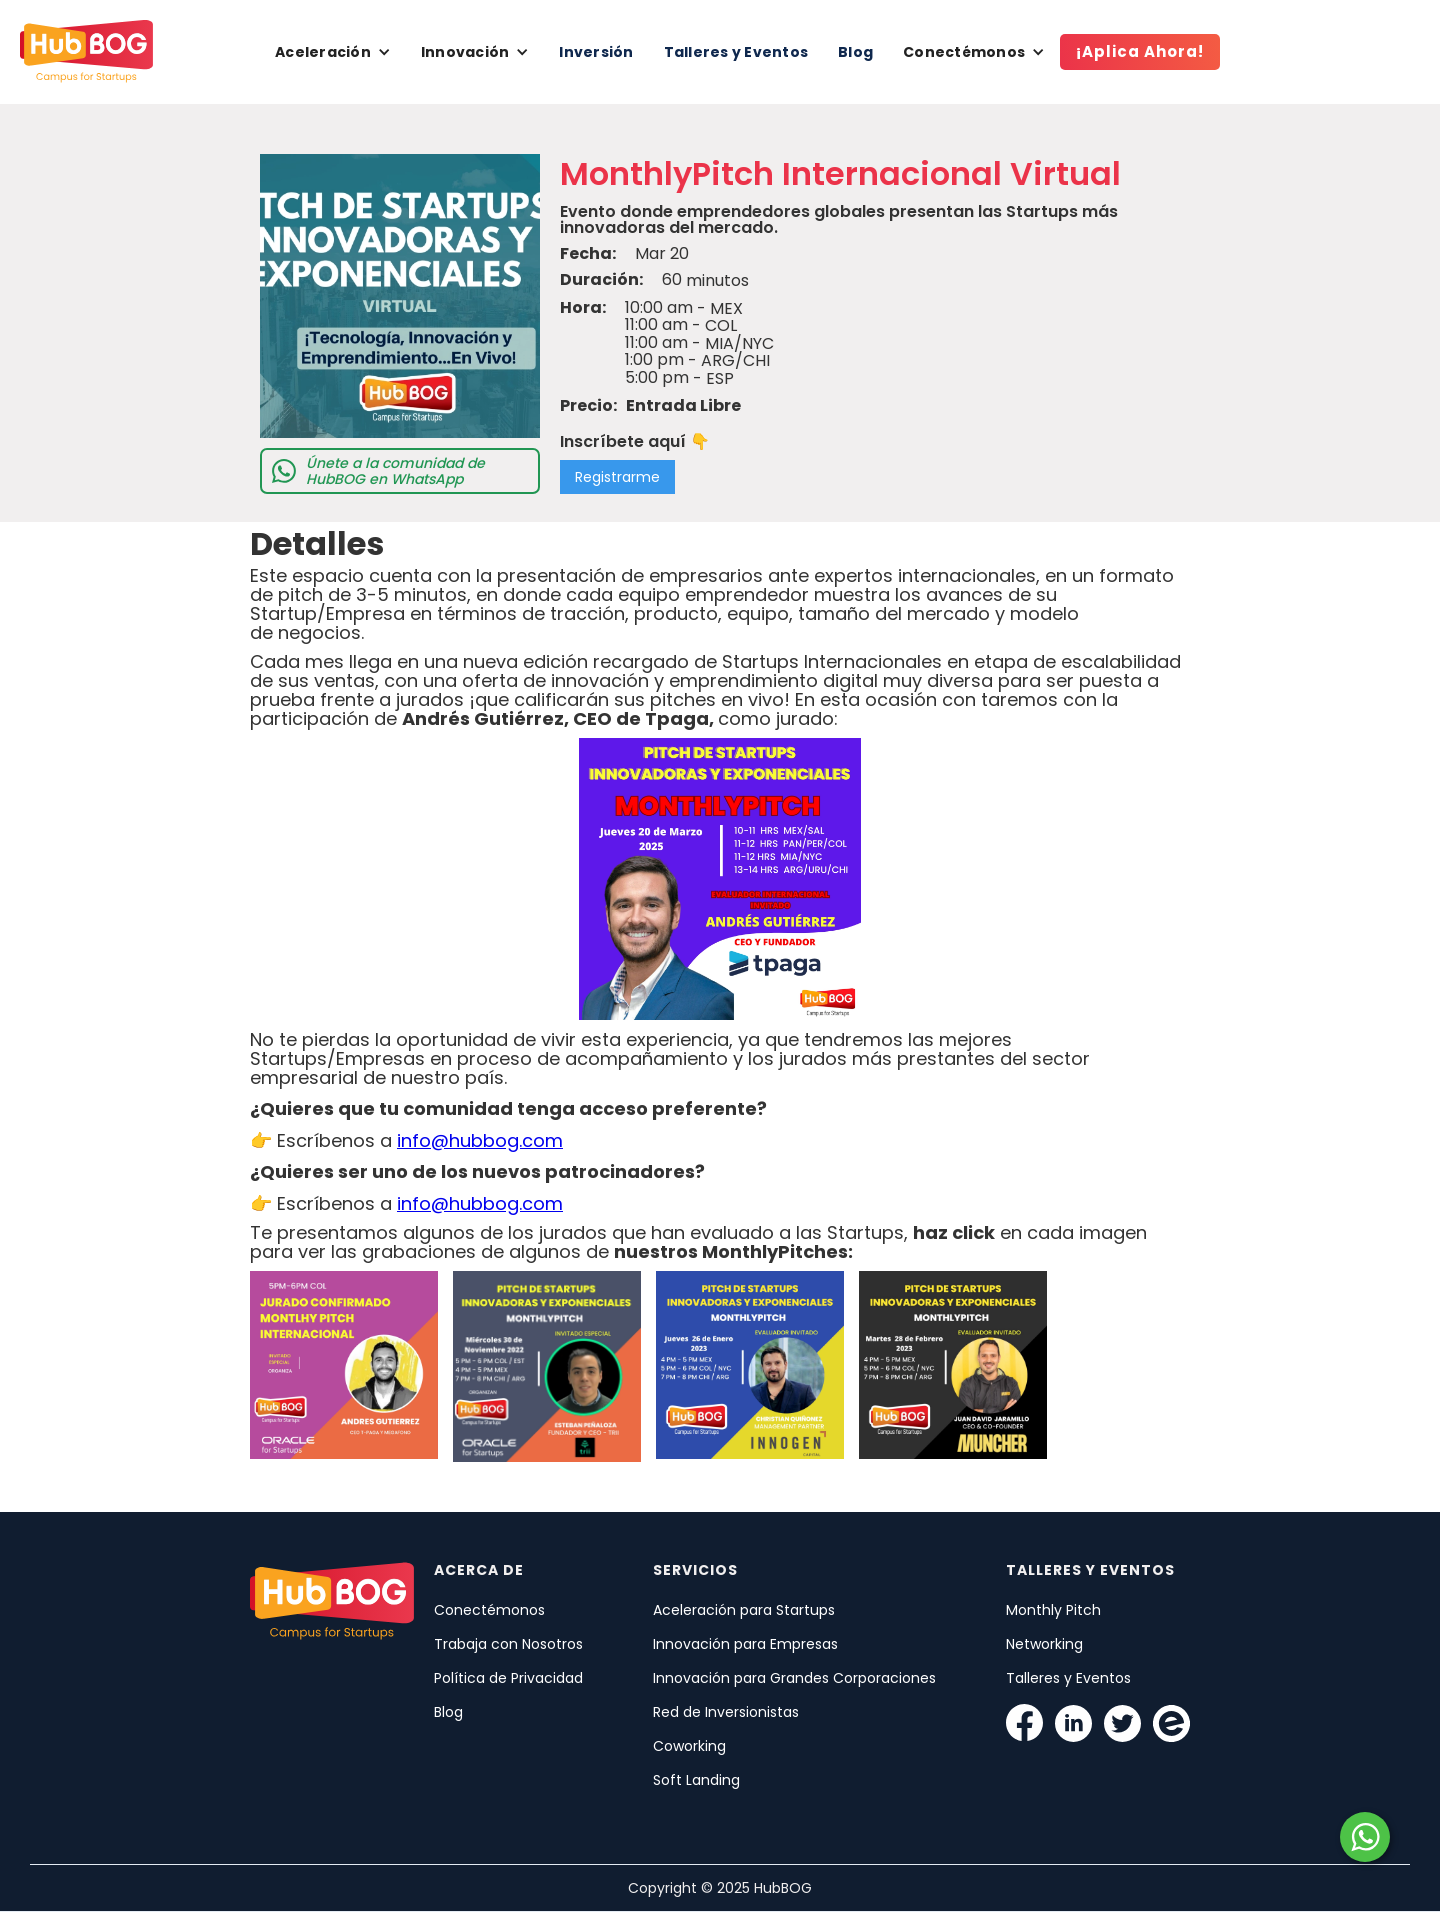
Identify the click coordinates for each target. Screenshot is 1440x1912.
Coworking (689, 1746)
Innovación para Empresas (745, 1644)
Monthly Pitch (1053, 1610)
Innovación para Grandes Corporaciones (794, 1678)
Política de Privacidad (508, 1678)
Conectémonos (489, 1610)
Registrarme (617, 477)
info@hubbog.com (480, 1140)
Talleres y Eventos (736, 52)
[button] (333, 52)
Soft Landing (696, 1780)
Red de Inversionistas (726, 1712)
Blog (855, 52)
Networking (1044, 1644)
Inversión (596, 52)
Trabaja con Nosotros (508, 1644)
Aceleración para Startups (744, 1610)
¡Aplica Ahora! (1140, 51)
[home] (86, 52)
